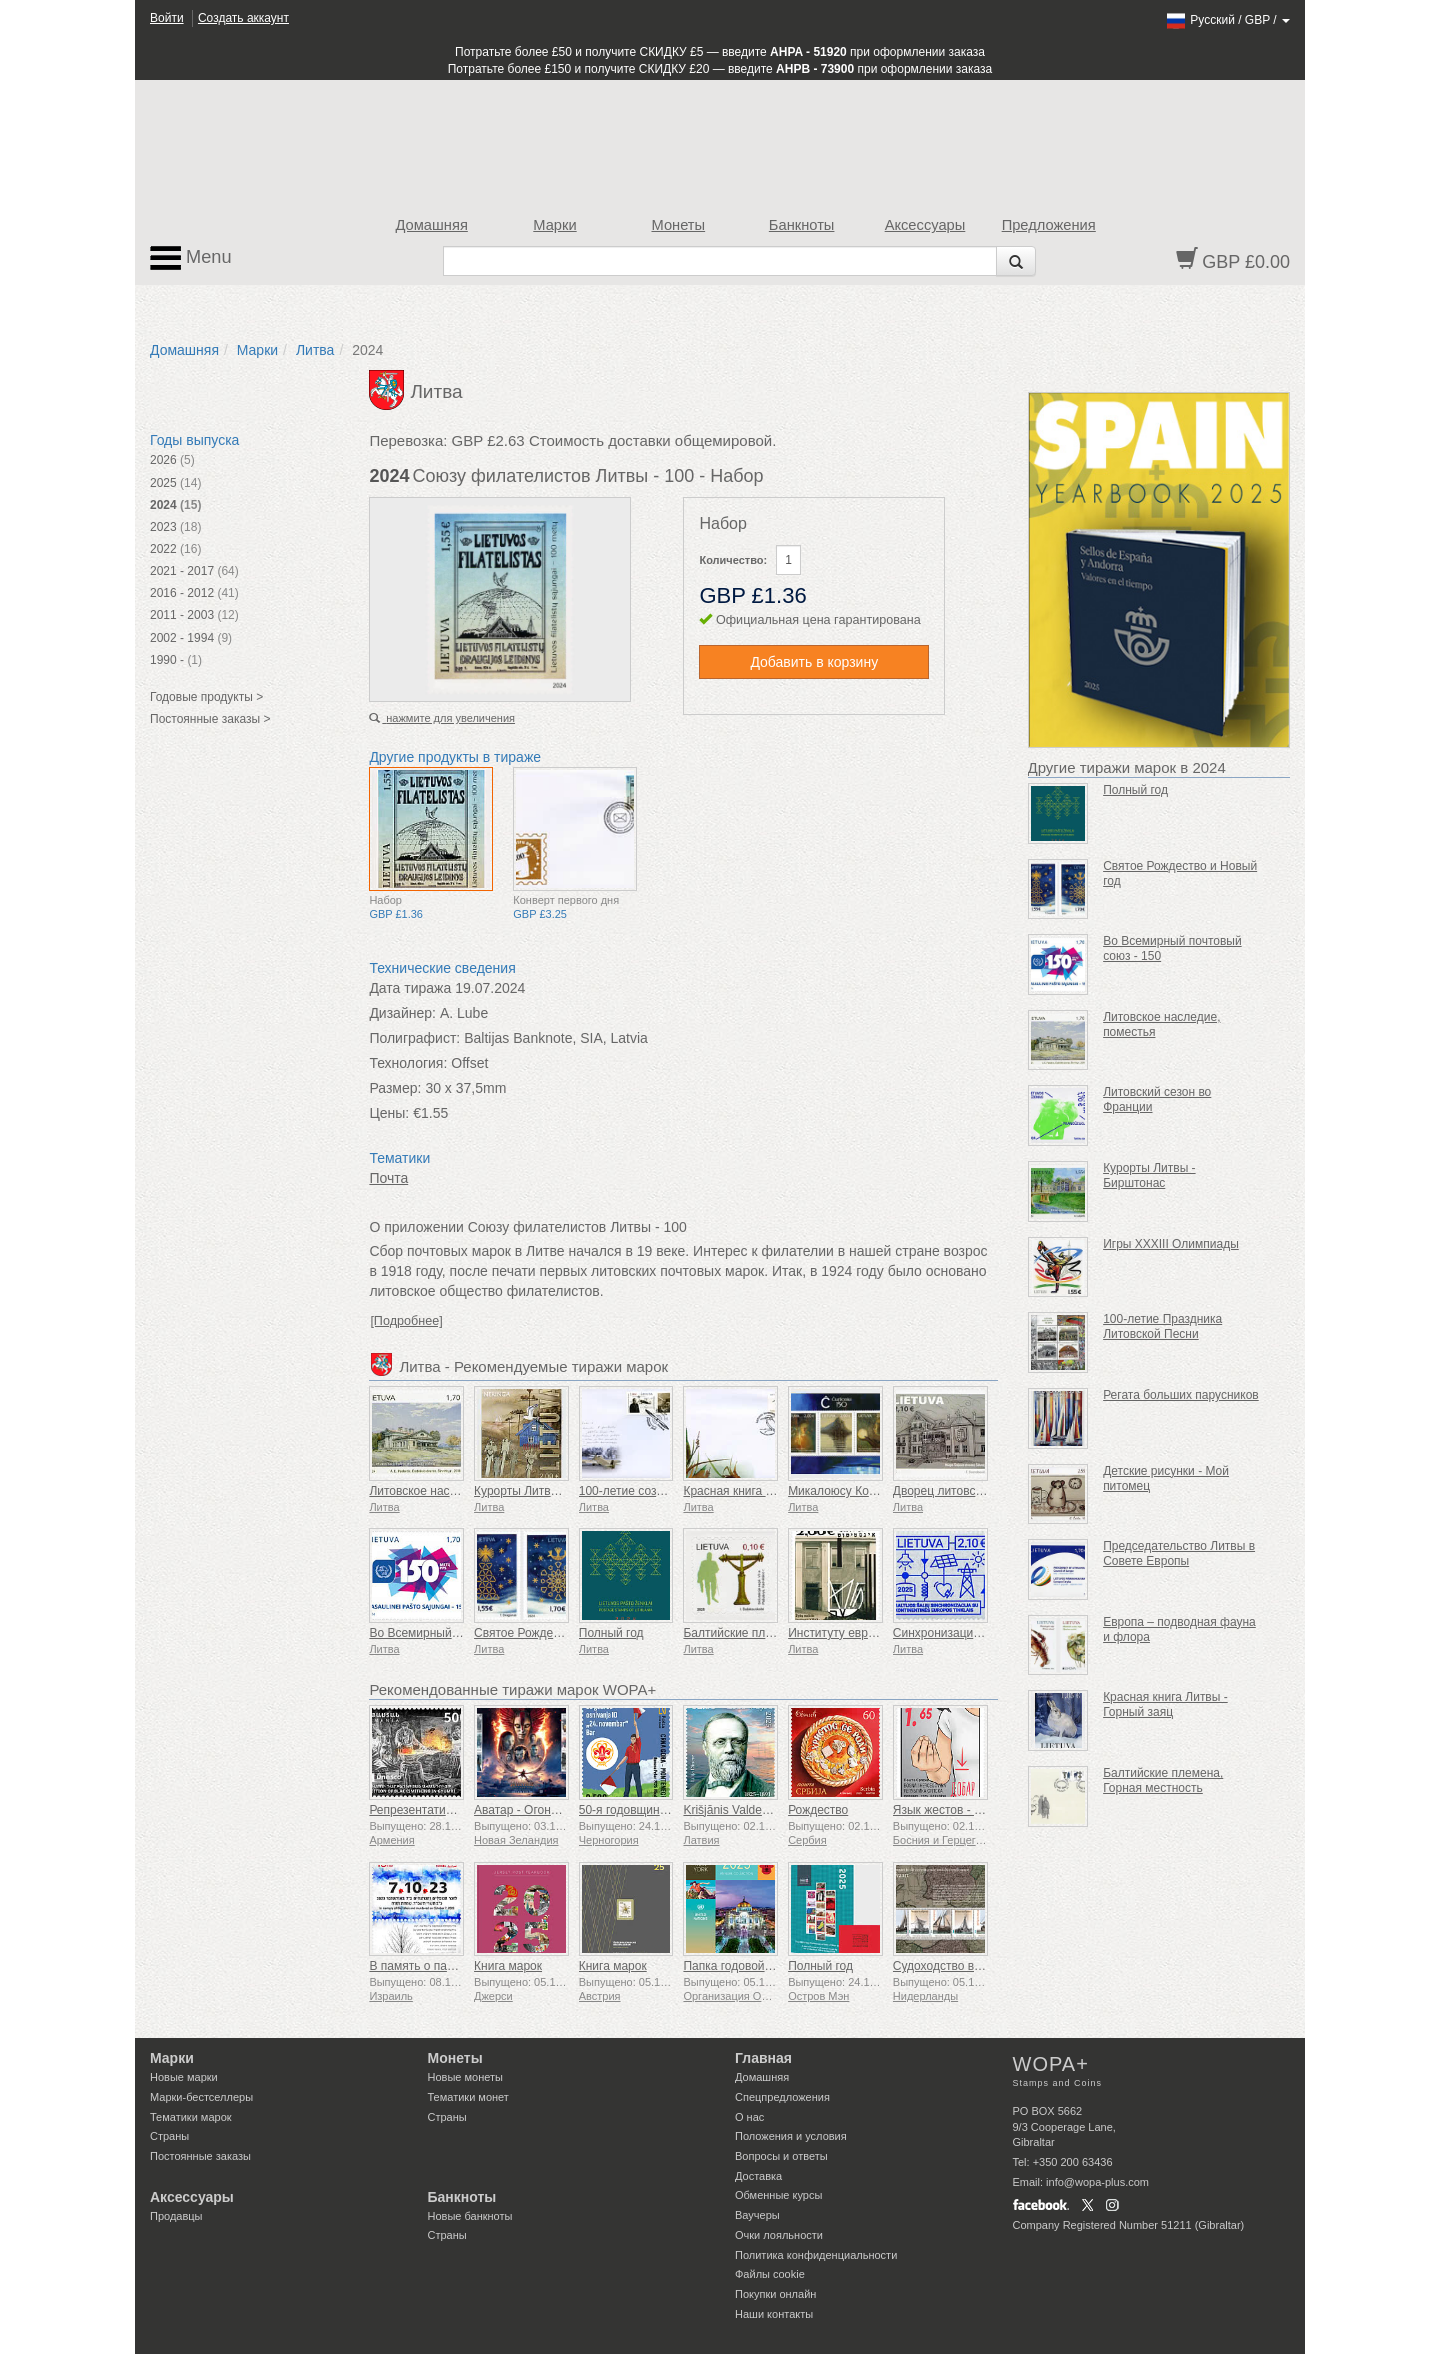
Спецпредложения (782, 2097)
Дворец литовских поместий (971, 1491)
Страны (169, 2136)
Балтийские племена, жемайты (770, 1633)
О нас (749, 2117)
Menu (191, 258)
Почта (388, 1178)
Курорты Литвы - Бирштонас (1149, 1175)
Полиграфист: (414, 1038)
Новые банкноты (470, 2216)
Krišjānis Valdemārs (735, 1810)
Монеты (678, 225)
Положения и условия (791, 2136)
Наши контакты (774, 2314)
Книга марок (508, 1966)
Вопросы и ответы (781, 2156)
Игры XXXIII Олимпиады (1171, 1244)
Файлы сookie (770, 2274)
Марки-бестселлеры (201, 2097)
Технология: (408, 1063)
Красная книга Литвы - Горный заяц (1165, 1704)
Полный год (611, 1633)
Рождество (818, 1810)
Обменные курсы (778, 2195)
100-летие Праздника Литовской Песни (1162, 1326)
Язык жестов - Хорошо (955, 1810)
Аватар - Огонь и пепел (538, 1810)
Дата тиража (410, 988)
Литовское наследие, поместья (455, 1491)
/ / (1227, 20)
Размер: (395, 1088)
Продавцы (176, 2216)
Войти (167, 18)
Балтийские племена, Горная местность (1163, 1780)
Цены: (389, 1113)
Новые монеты (465, 2077)
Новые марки (184, 2077)
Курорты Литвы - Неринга (545, 1491)
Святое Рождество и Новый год (561, 1633)
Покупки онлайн (775, 2294)
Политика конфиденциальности (816, 2255)
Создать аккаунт (243, 18)
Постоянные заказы (200, 2156)
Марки (554, 225)
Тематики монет (468, 2097)
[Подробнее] (406, 1321)
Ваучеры (757, 2215)
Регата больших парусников (1181, 1395)
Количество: (733, 560)
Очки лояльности (779, 2235)
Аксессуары (925, 225)
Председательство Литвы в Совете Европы (1179, 1553)
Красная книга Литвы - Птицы (765, 1491)
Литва (315, 350)
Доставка (758, 2176)
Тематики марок (191, 2117)
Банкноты (802, 225)
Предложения (1049, 225)
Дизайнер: (402, 1013)
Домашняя (431, 225)
